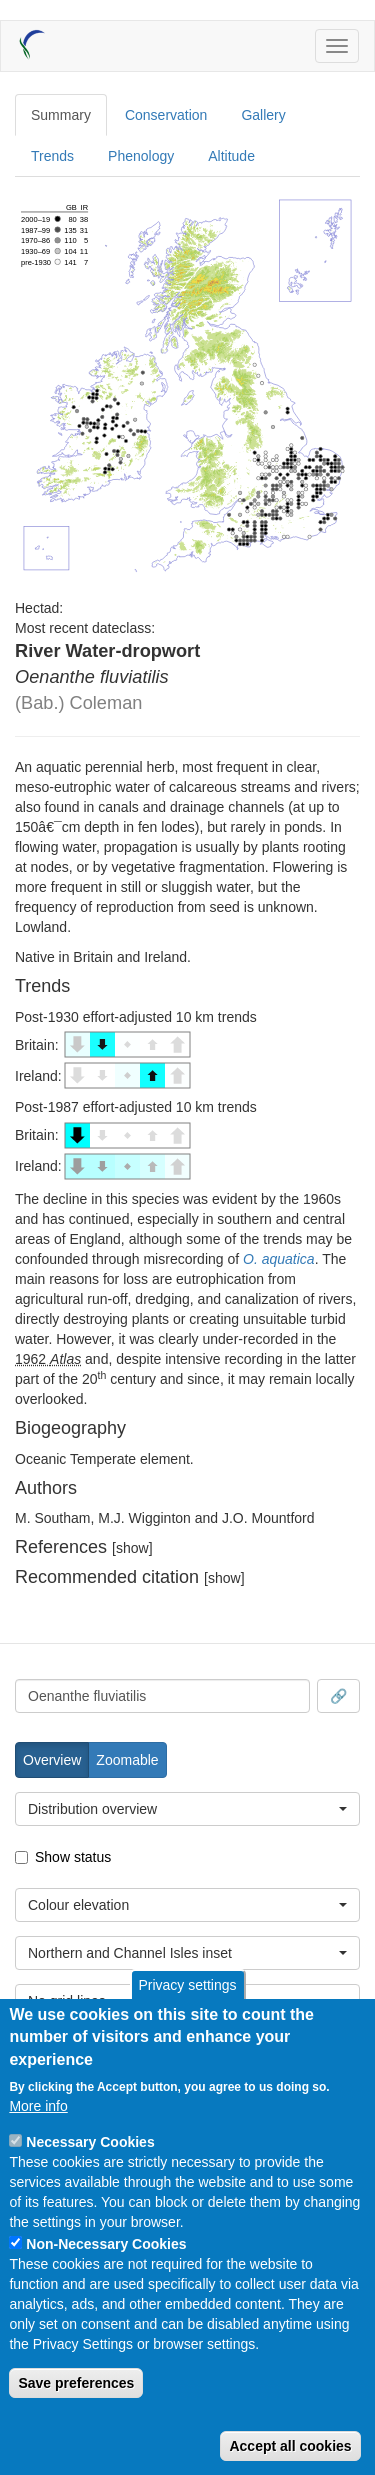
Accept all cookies (290, 2446)
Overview (52, 1760)
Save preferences (76, 2383)
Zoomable (127, 1760)
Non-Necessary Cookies (106, 2244)
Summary (61, 115)
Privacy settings (187, 1985)
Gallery (263, 115)
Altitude (231, 156)
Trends (52, 156)
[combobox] (162, 1696)
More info (38, 2106)
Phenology (141, 156)
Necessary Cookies (90, 2142)
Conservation (166, 115)
